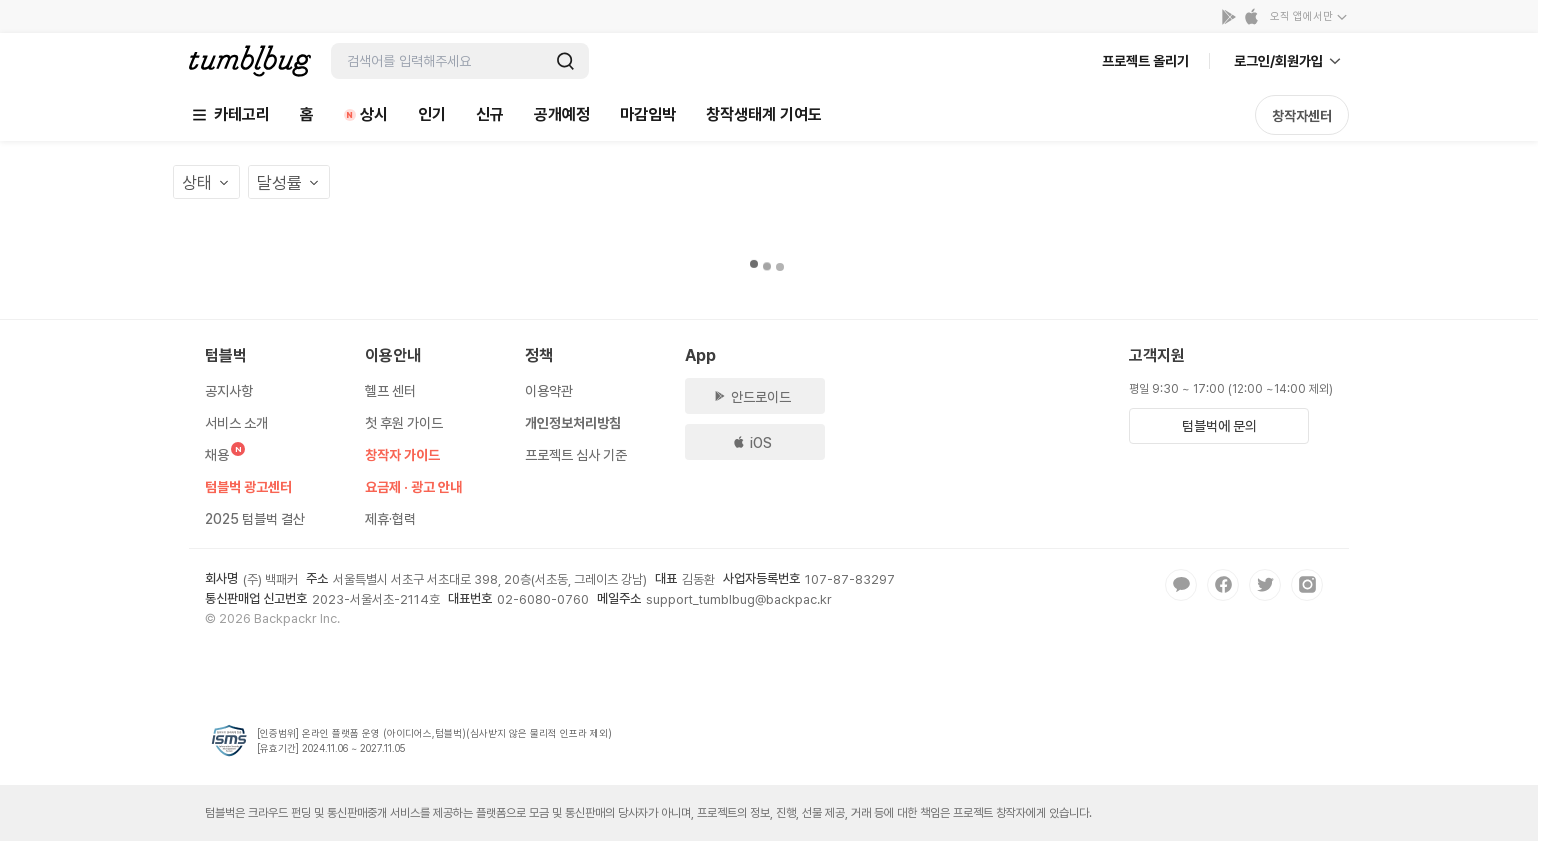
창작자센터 (1302, 116)
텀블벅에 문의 (1219, 426)
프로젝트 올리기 (1145, 61)
